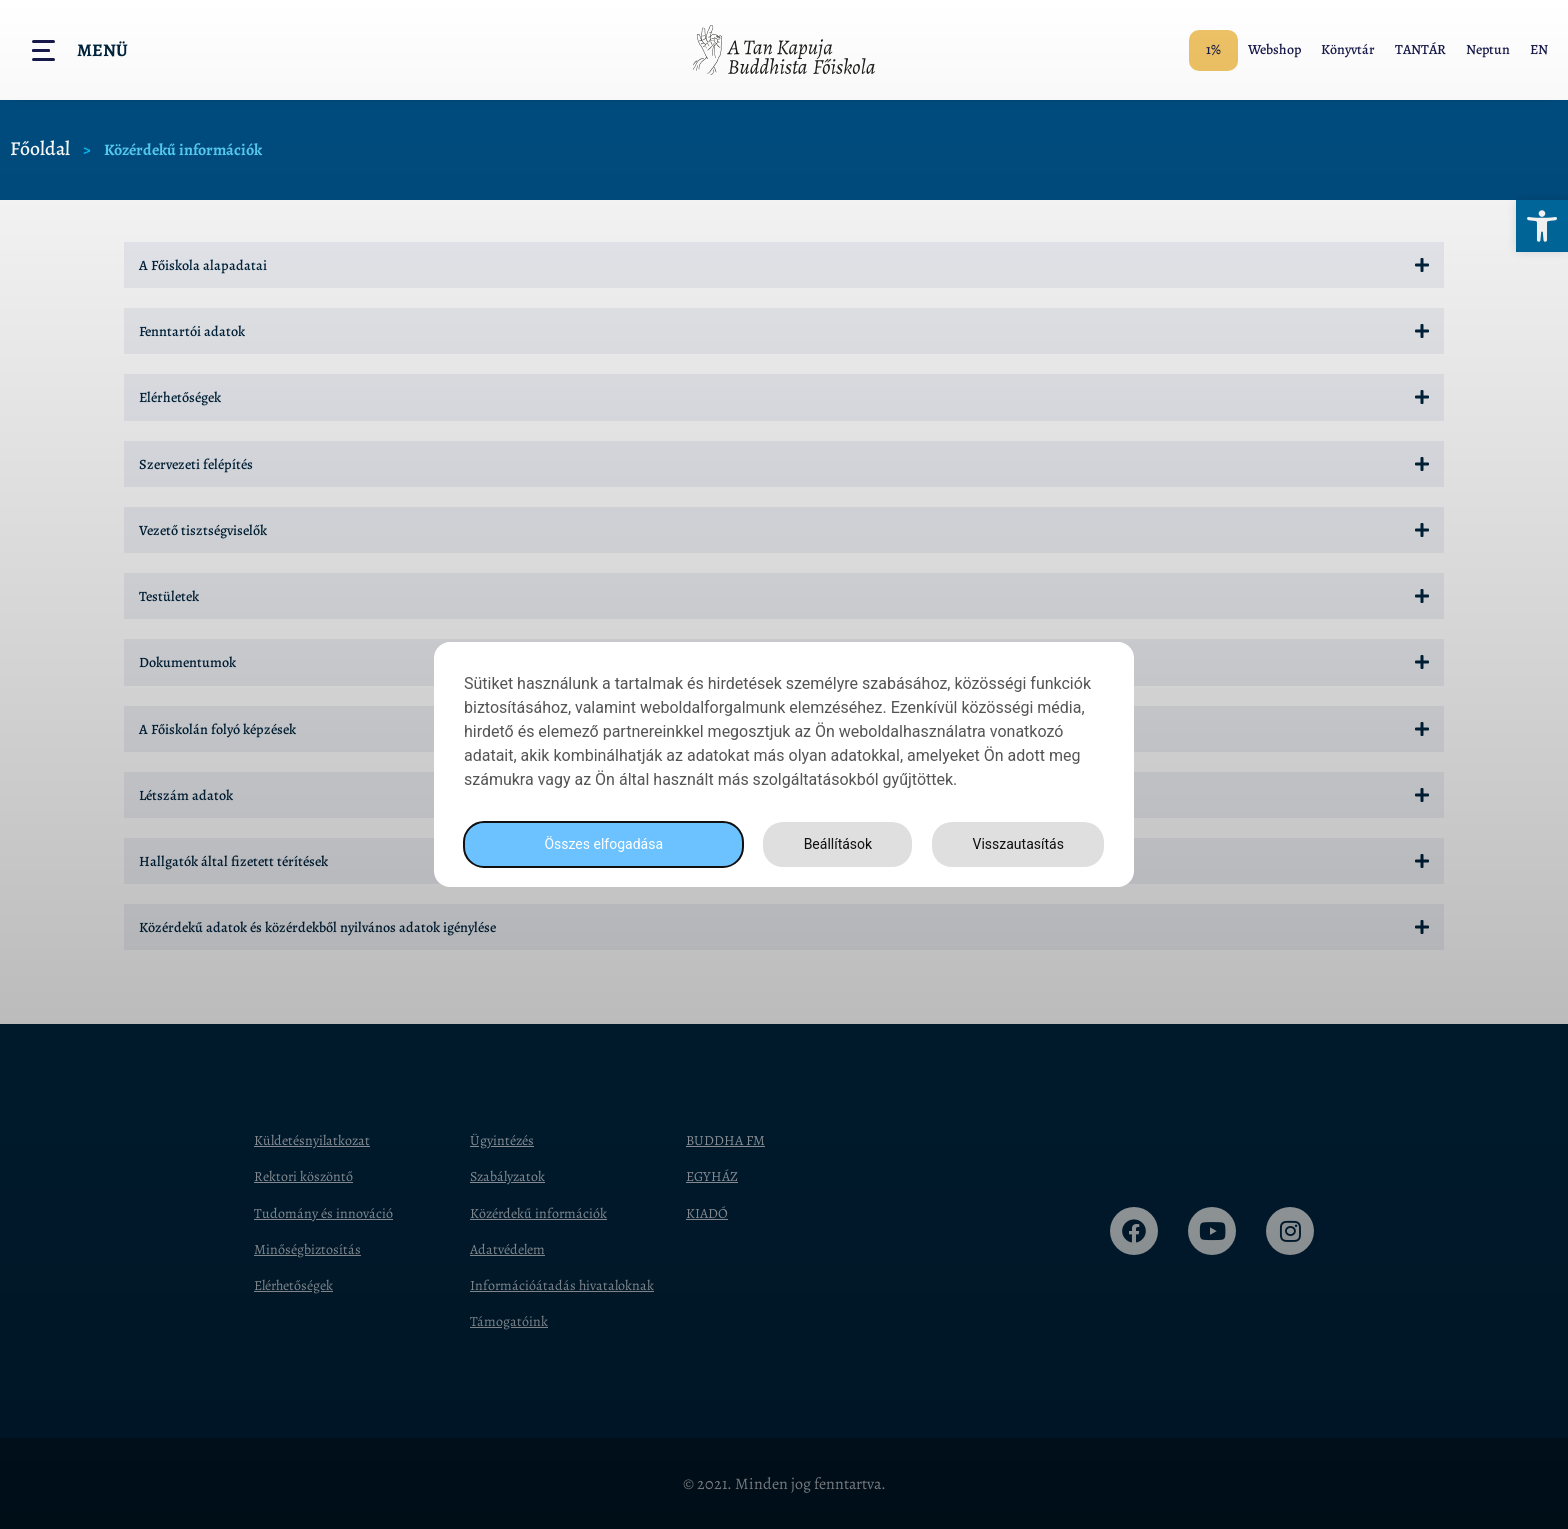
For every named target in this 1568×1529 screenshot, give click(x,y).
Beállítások (832, 844)
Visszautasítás (1015, 844)
